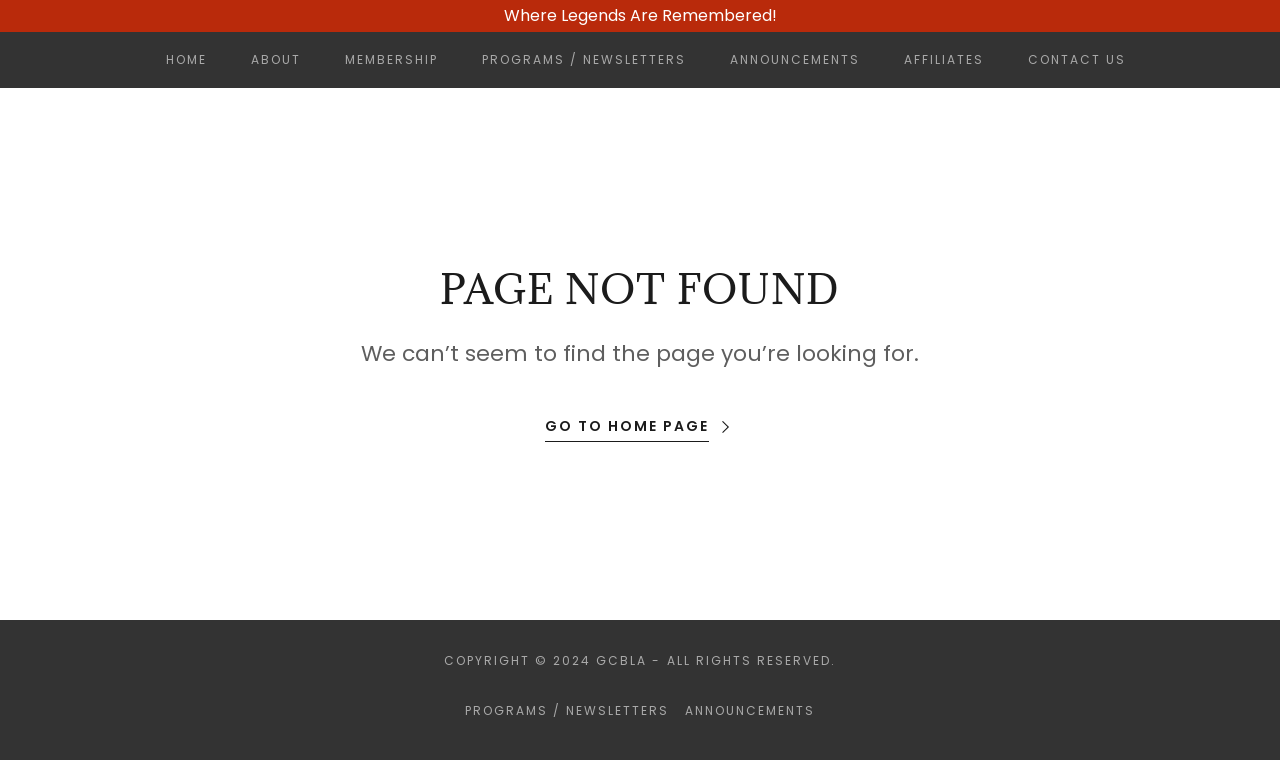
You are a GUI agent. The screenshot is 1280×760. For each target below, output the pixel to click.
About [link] (276, 59)
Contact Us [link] (1077, 59)
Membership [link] (391, 59)
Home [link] (186, 59)
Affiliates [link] (944, 59)
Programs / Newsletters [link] (584, 59)
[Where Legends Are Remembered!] (640, 16)
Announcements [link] (795, 59)
